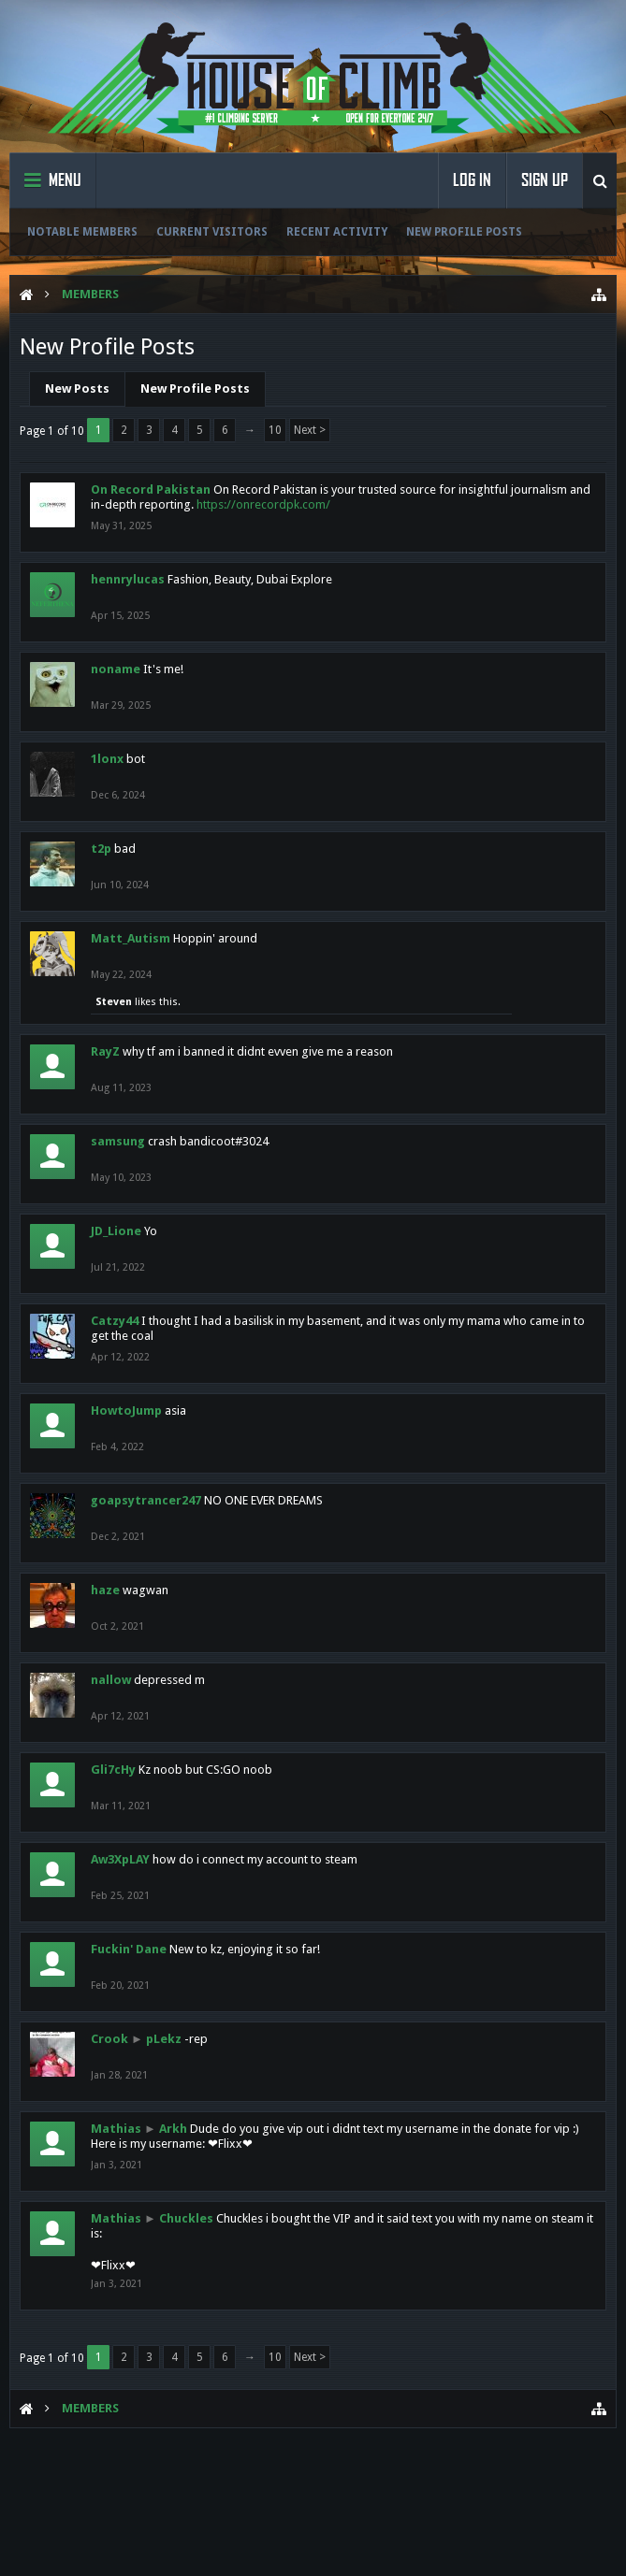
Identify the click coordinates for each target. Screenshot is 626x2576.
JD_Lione (116, 1231)
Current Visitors (212, 231)
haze (105, 1590)
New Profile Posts (464, 231)
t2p (101, 849)
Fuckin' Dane (129, 1949)
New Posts (77, 388)
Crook (109, 2039)
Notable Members (82, 231)
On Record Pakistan (151, 489)
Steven (113, 1002)
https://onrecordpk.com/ (263, 504)
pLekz (164, 2039)
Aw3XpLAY (120, 1859)
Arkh (173, 2129)
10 (275, 430)
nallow (111, 1680)
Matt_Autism (130, 938)
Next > (310, 430)
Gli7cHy (113, 1770)
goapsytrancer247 (146, 1500)
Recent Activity (336, 231)
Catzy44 (114, 1321)
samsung (118, 1141)
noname (115, 669)
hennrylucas (128, 579)
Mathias (116, 2129)
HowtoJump (126, 1410)
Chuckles (186, 2218)
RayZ (105, 1051)
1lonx (107, 759)
